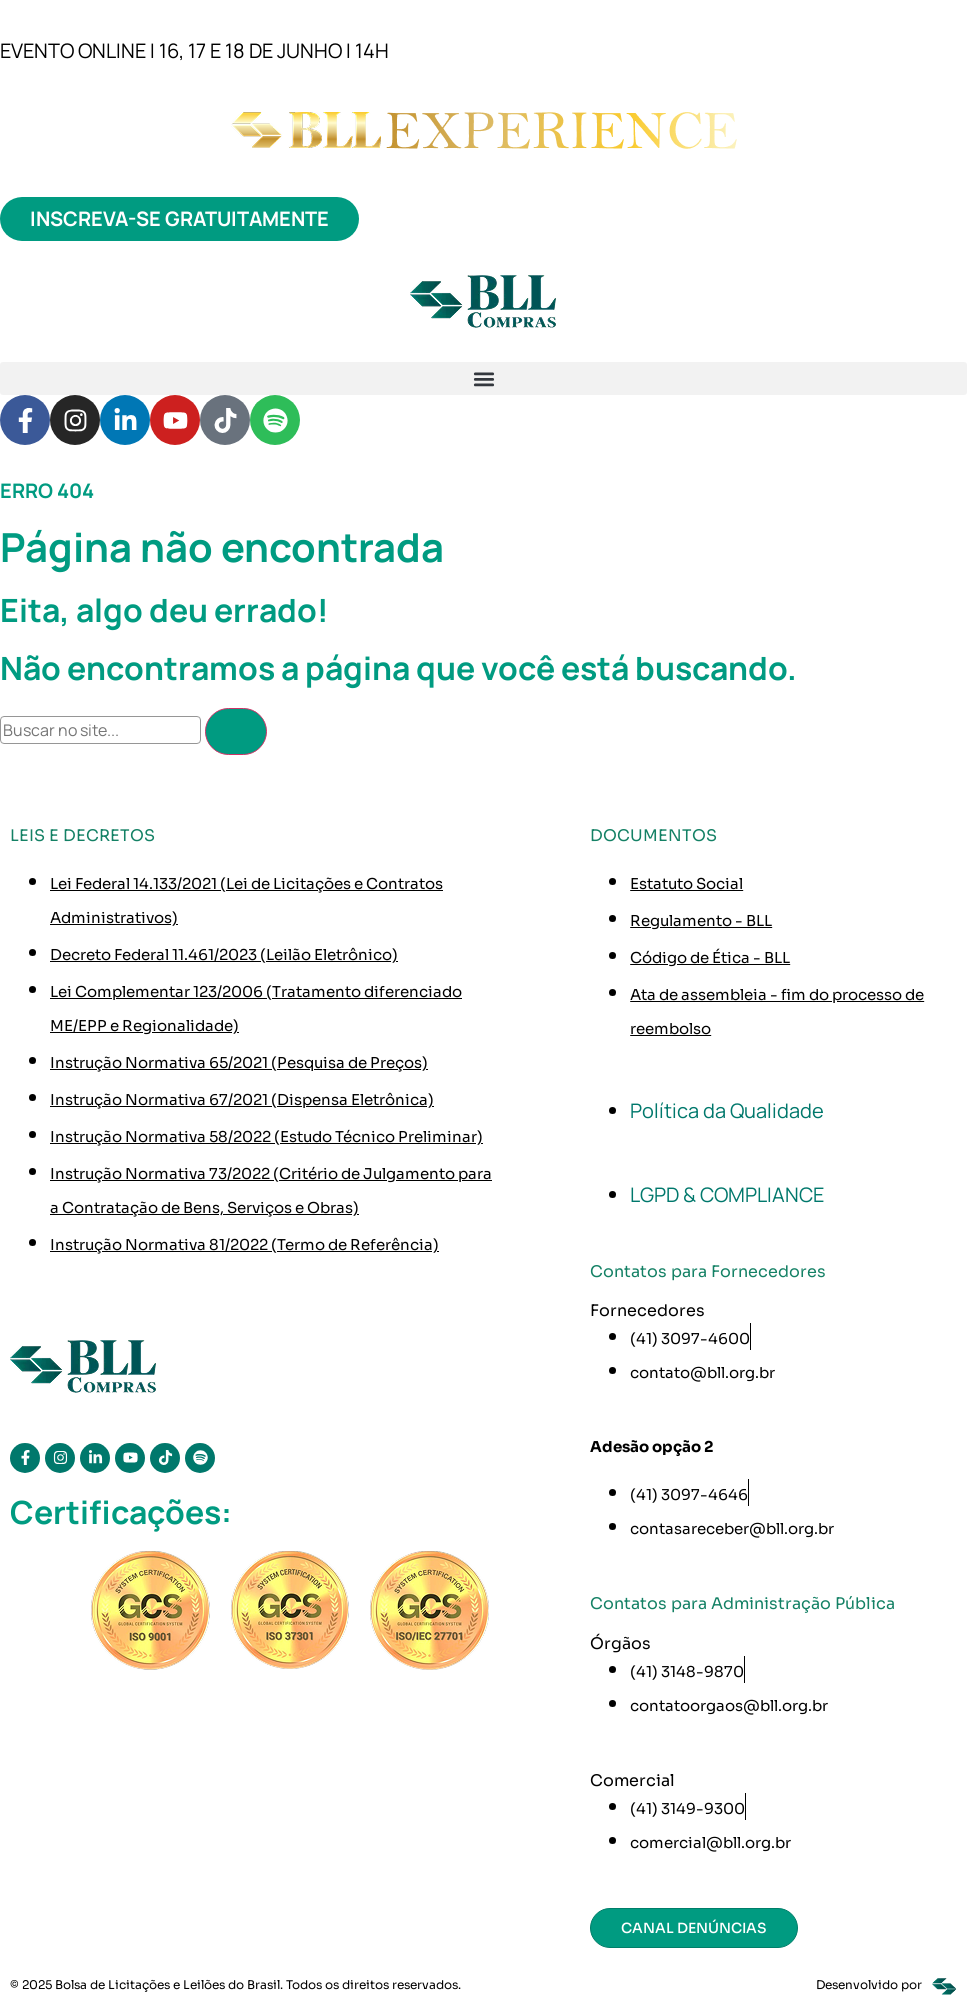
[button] (483, 378)
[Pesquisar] (236, 731)
